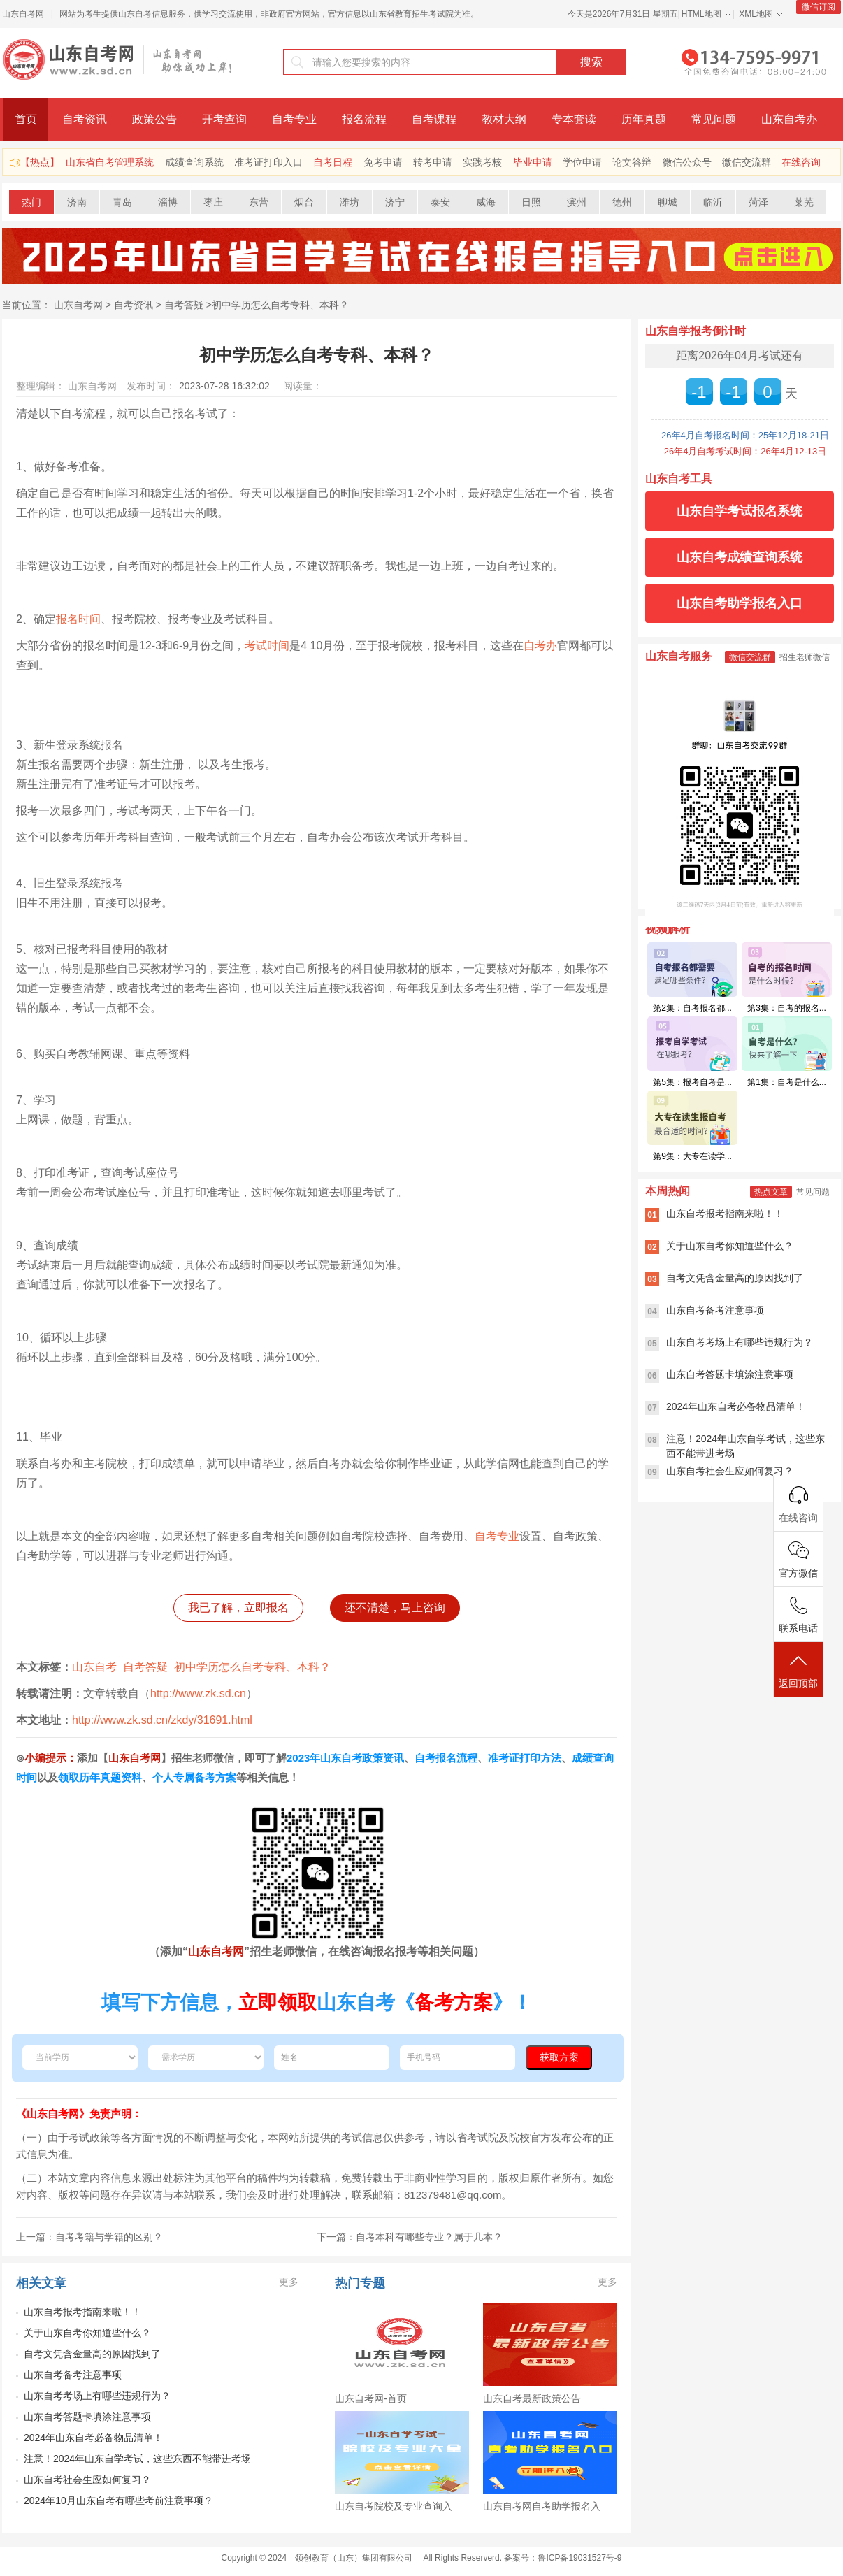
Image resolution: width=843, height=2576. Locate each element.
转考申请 (432, 162)
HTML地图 (701, 14)
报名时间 (78, 619)
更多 (288, 2282)
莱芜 (804, 202)
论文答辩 (631, 162)
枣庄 (213, 202)
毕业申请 (532, 162)
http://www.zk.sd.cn (198, 1693)
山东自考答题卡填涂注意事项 (87, 2416)
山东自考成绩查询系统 (739, 557)
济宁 (395, 202)
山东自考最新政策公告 (532, 2398)
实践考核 (482, 162)
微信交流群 (746, 162)
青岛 (122, 202)
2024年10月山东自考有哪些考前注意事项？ (118, 2500)
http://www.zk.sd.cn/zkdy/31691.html (162, 1720)
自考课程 (434, 119)
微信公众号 (687, 162)
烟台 (304, 202)
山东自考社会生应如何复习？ (87, 2479)
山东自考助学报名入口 (739, 603)
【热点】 (39, 162)
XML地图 (756, 14)
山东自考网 (23, 14)
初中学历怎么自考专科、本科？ (280, 304)
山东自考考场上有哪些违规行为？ (97, 2395)
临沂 (713, 202)
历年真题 (643, 119)
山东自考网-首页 (371, 2398)
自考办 (540, 646)
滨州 (576, 202)
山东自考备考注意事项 (73, 2374)
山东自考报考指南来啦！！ (82, 2311)
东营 (258, 202)
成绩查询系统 (194, 162)
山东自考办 (789, 119)
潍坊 (349, 202)
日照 (531, 202)
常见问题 (713, 119)
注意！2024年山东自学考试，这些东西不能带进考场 (137, 2458)
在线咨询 (801, 162)
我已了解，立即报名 (238, 1607)
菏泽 (758, 202)
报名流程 (364, 119)
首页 (26, 119)
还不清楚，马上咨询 (395, 1607)
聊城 (667, 202)
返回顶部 (798, 1670)
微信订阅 (818, 7)
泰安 (440, 202)
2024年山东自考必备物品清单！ (93, 2437)
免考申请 (383, 162)
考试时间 (267, 646)
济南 (77, 202)
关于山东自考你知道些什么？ (87, 2332)
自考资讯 (84, 119)
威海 (486, 202)
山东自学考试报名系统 (739, 511)
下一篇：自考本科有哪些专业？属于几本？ (410, 2237)
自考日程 (332, 162)
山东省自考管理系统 (110, 162)
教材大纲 (504, 119)
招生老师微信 (804, 657)
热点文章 (771, 1192)
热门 (31, 202)
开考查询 (224, 119)
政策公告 (154, 119)
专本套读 (574, 119)
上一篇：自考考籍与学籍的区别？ (89, 2237)
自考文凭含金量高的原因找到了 (92, 2353)
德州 (622, 202)
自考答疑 (183, 304)
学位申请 (582, 162)
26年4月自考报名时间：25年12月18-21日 (745, 435)
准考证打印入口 (268, 162)
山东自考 (94, 1667)
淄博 (168, 202)
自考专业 (294, 119)
